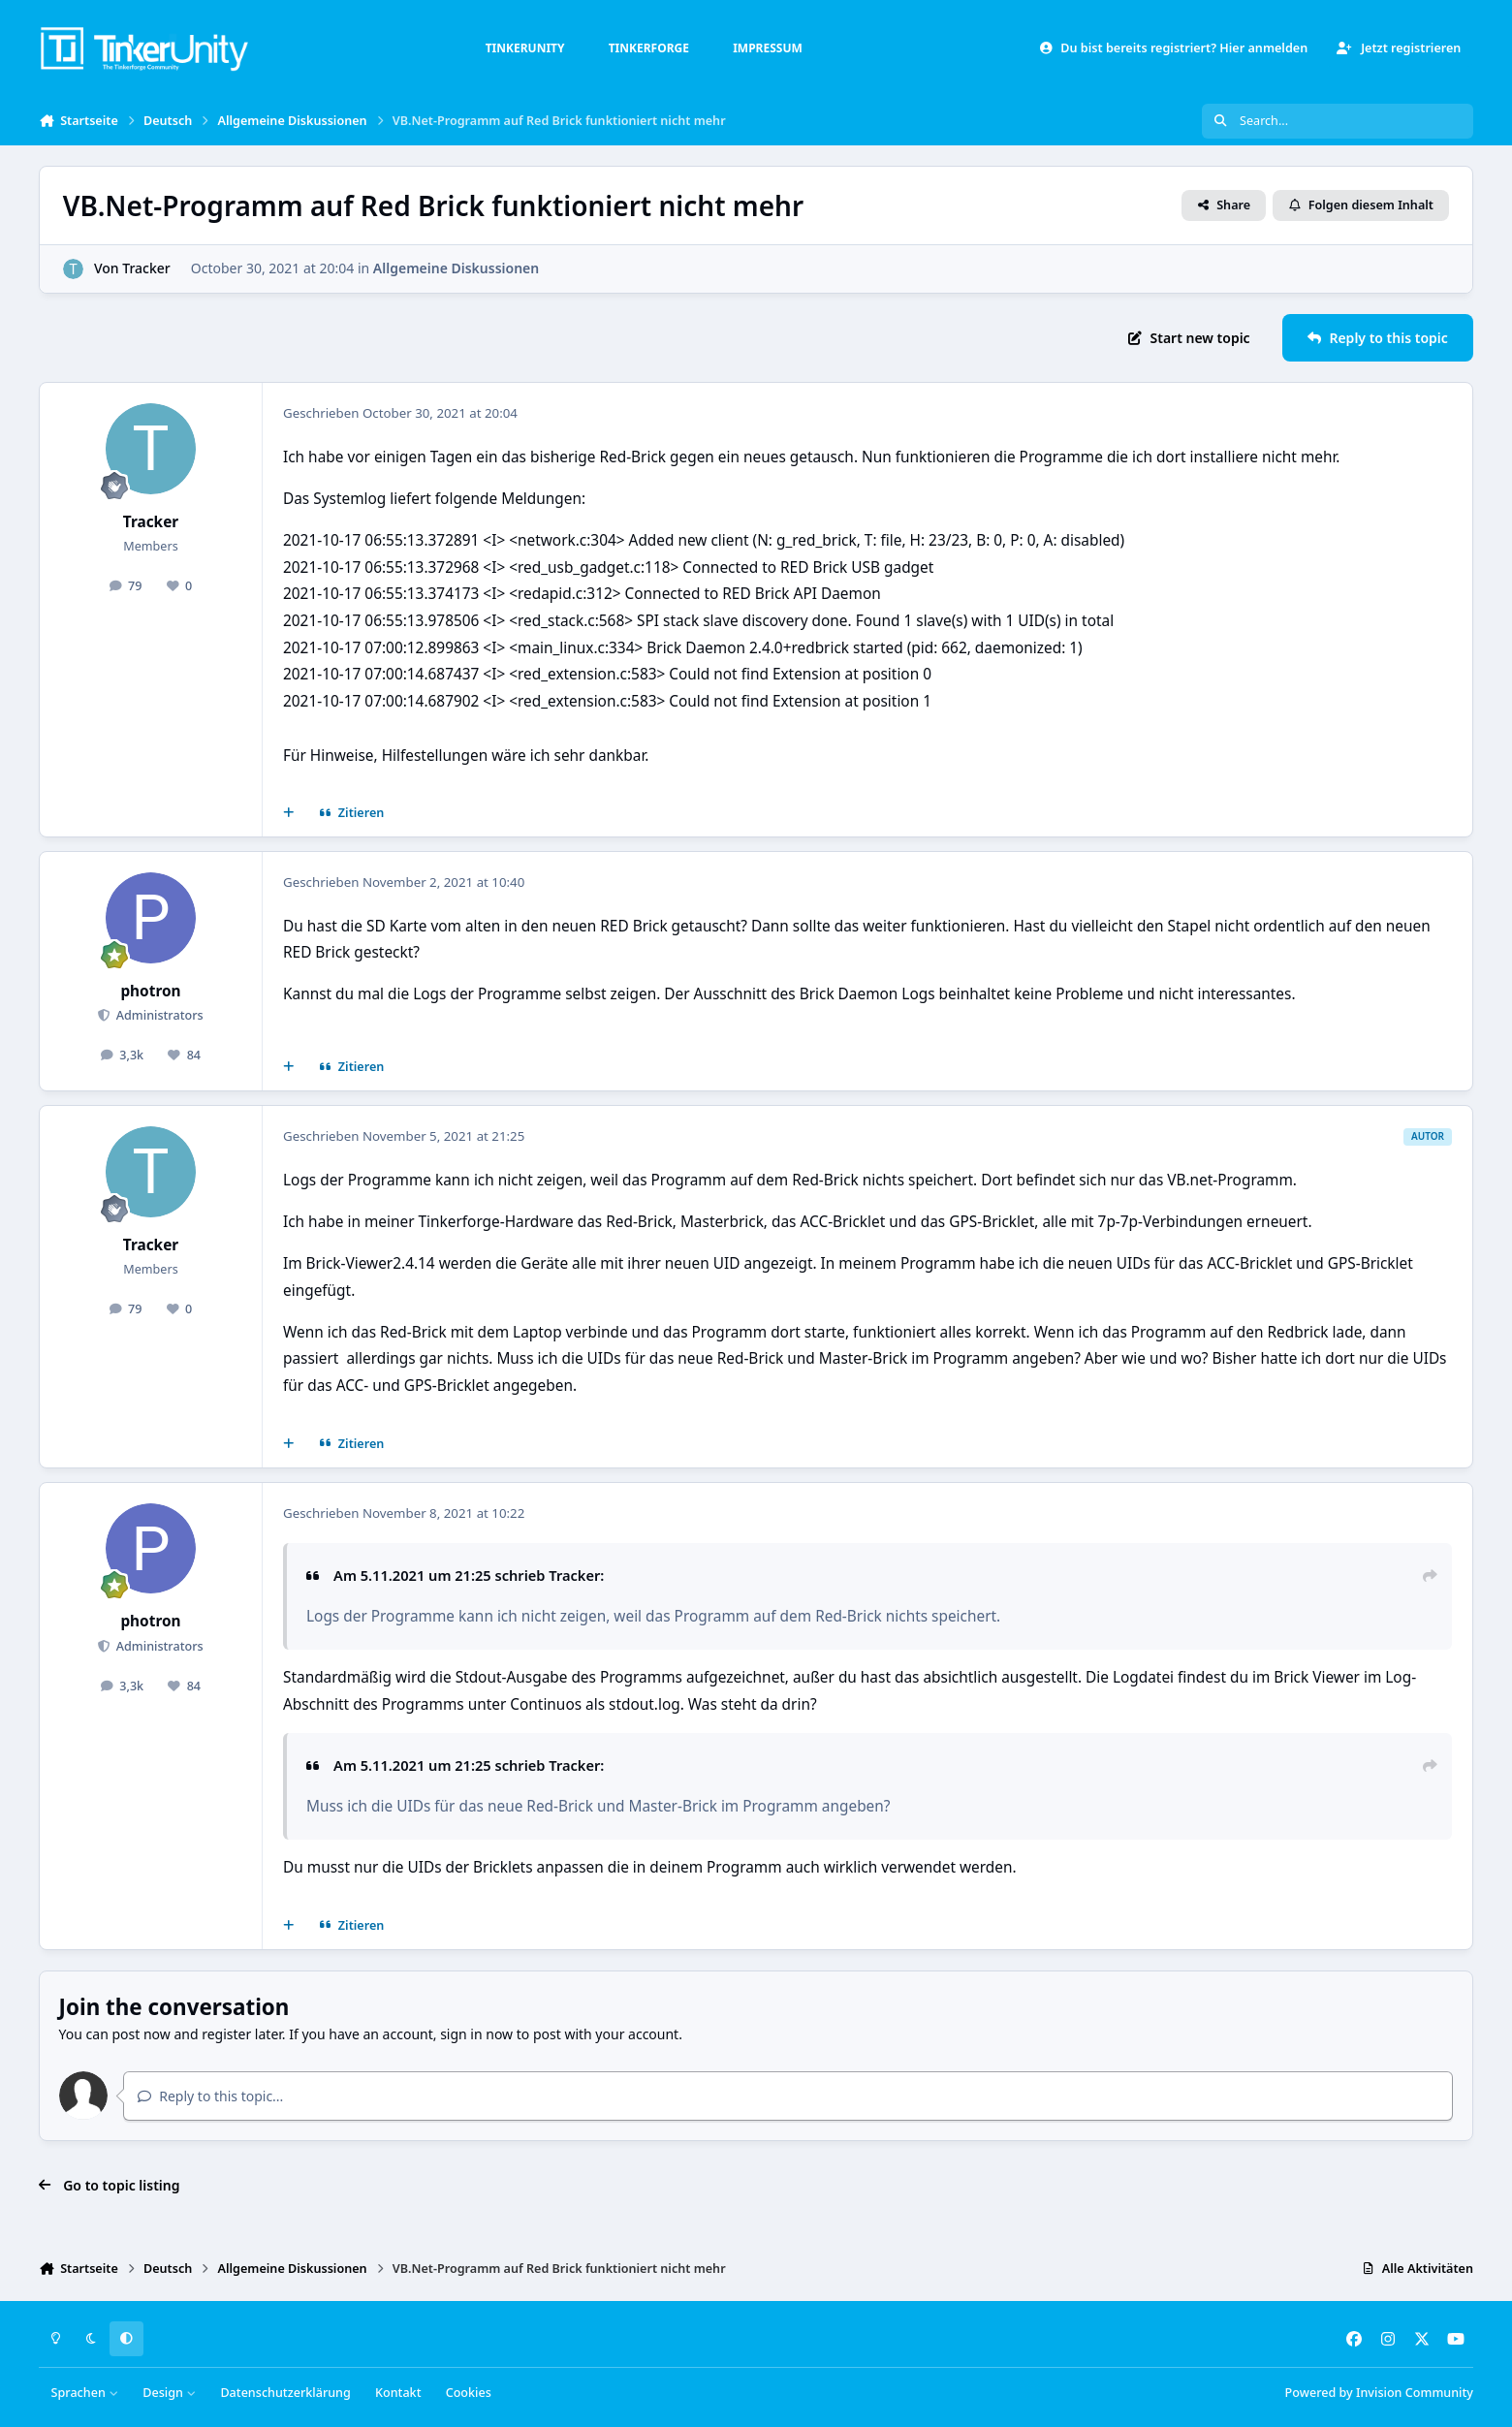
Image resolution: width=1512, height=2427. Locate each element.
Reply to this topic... (210, 2096)
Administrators (157, 1015)
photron (150, 991)
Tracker (146, 268)
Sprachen (85, 2392)
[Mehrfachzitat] (288, 813)
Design (169, 2392)
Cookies (468, 2392)
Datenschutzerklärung (285, 2392)
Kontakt (398, 2392)
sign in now (476, 2034)
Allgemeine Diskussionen (456, 268)
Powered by (1379, 2392)
